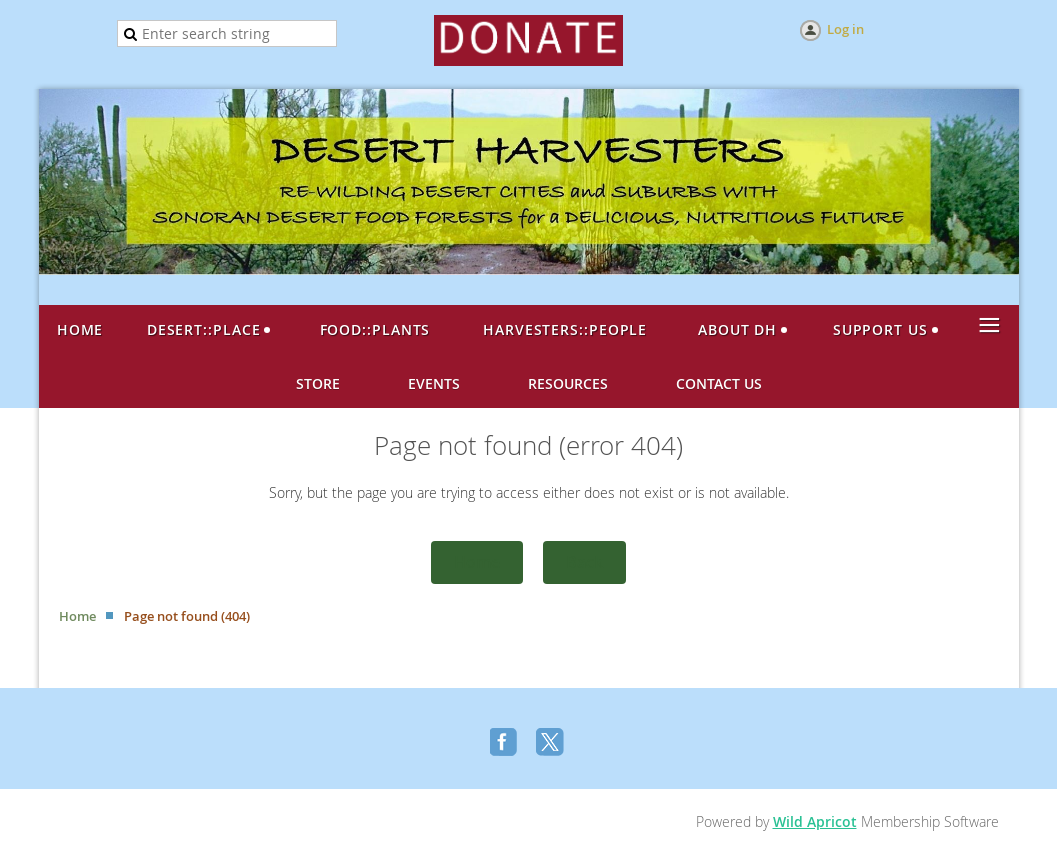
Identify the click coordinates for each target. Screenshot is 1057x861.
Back (584, 562)
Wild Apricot (815, 821)
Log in (845, 29)
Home (477, 562)
